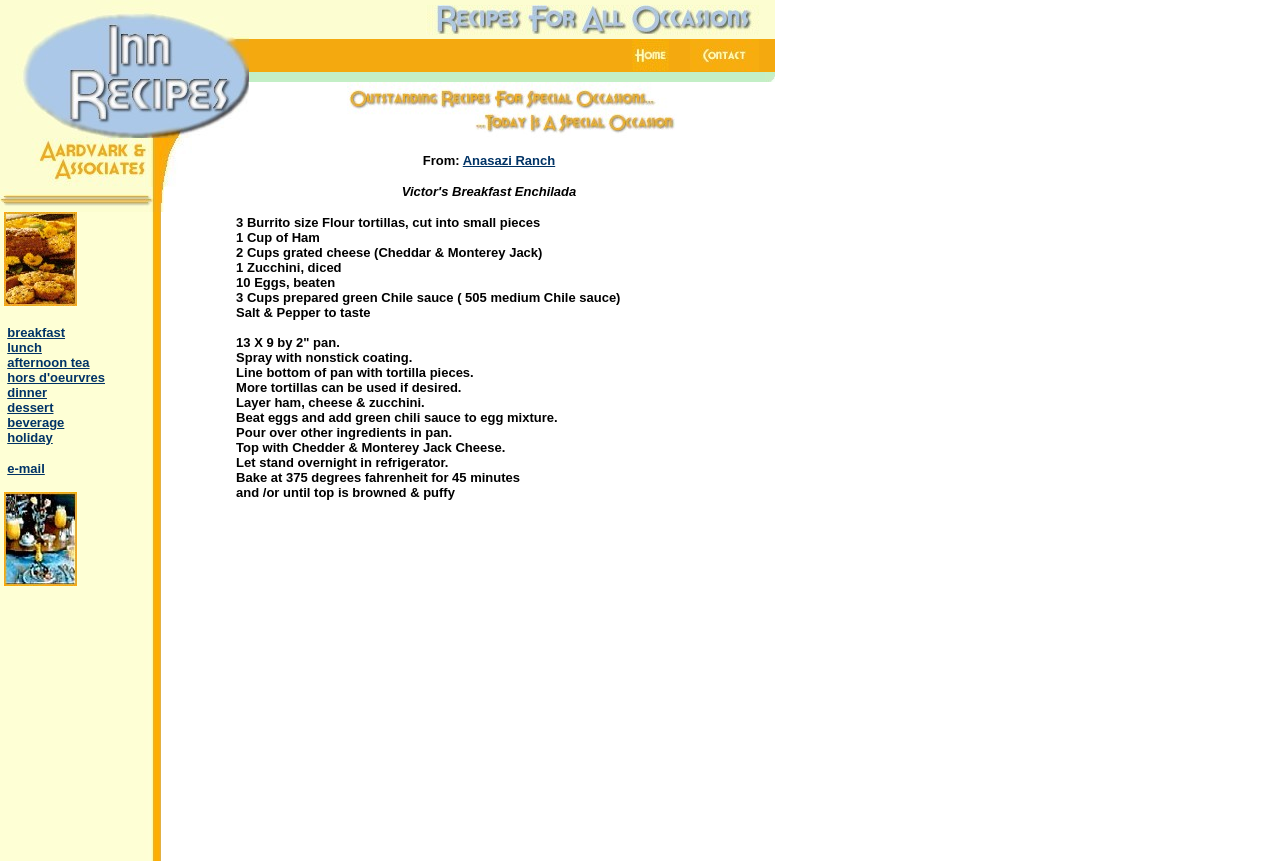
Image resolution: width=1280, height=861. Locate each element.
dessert (30, 407)
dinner (27, 392)
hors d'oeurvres (56, 377)
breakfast (36, 332)
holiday (30, 437)
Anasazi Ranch (509, 160)
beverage (35, 422)
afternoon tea (48, 362)
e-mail (26, 468)
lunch (24, 347)
